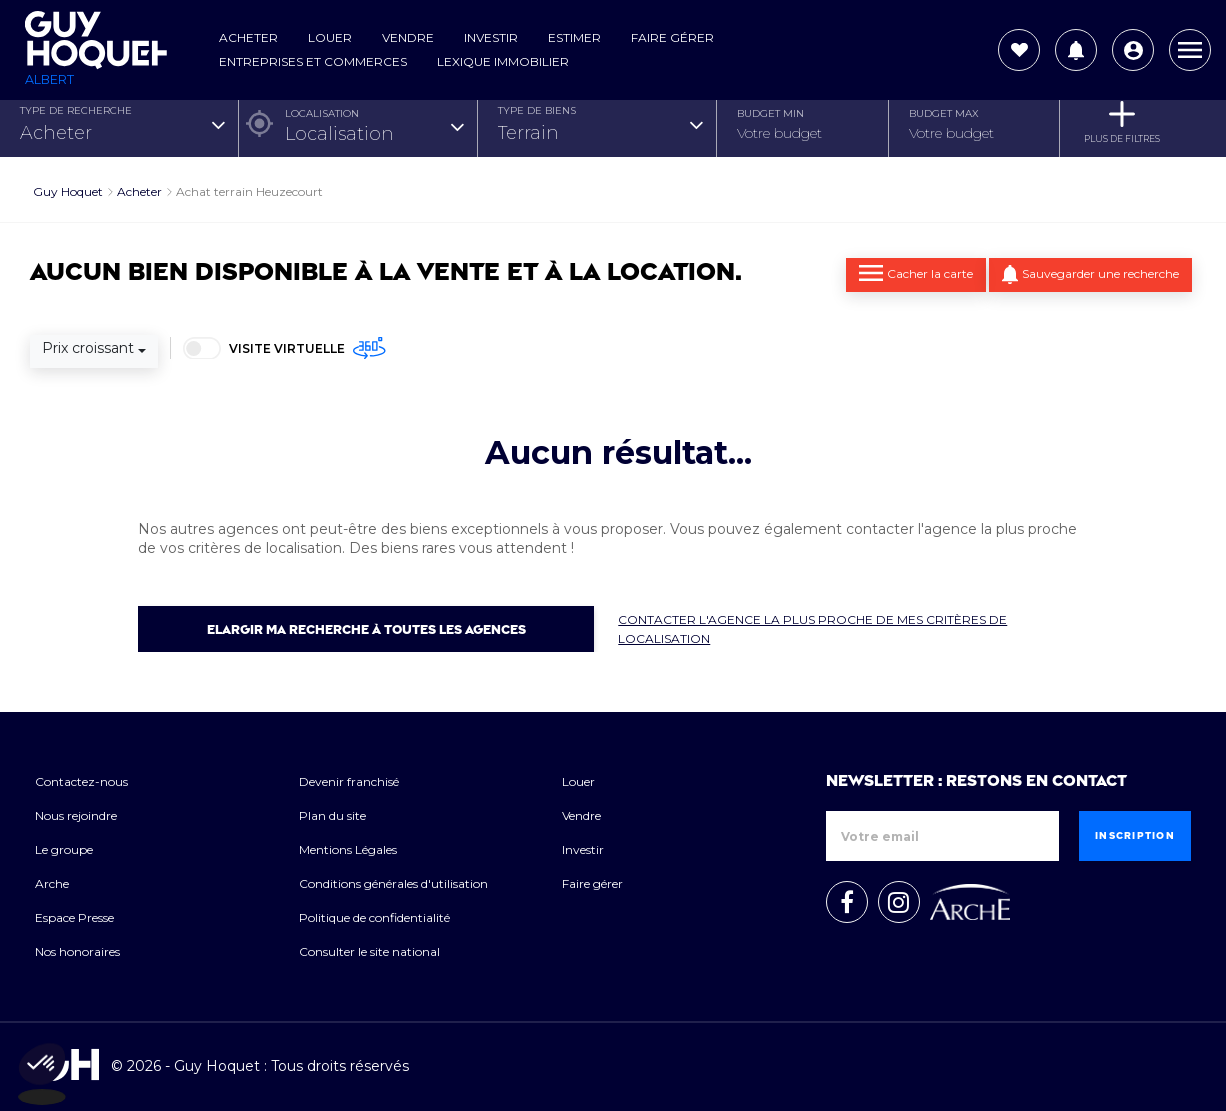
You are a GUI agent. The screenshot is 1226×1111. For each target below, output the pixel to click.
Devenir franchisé (349, 781)
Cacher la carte (916, 273)
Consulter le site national (369, 951)
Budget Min (770, 113)
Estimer (574, 37)
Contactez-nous (81, 781)
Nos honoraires (77, 951)
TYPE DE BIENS (537, 110)
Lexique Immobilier (503, 61)
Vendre (408, 37)
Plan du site (332, 815)
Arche (52, 883)
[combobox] (121, 133)
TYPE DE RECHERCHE (76, 110)
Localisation (322, 113)
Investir (491, 37)
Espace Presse (74, 917)
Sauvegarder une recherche (1090, 274)
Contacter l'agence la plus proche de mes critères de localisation (812, 629)
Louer (330, 37)
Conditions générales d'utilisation (393, 883)
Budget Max (944, 113)
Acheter (248, 37)
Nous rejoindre (76, 815)
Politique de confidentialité (374, 917)
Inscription (1135, 836)
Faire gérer (672, 37)
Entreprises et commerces (313, 61)
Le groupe (64, 849)
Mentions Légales (348, 849)
